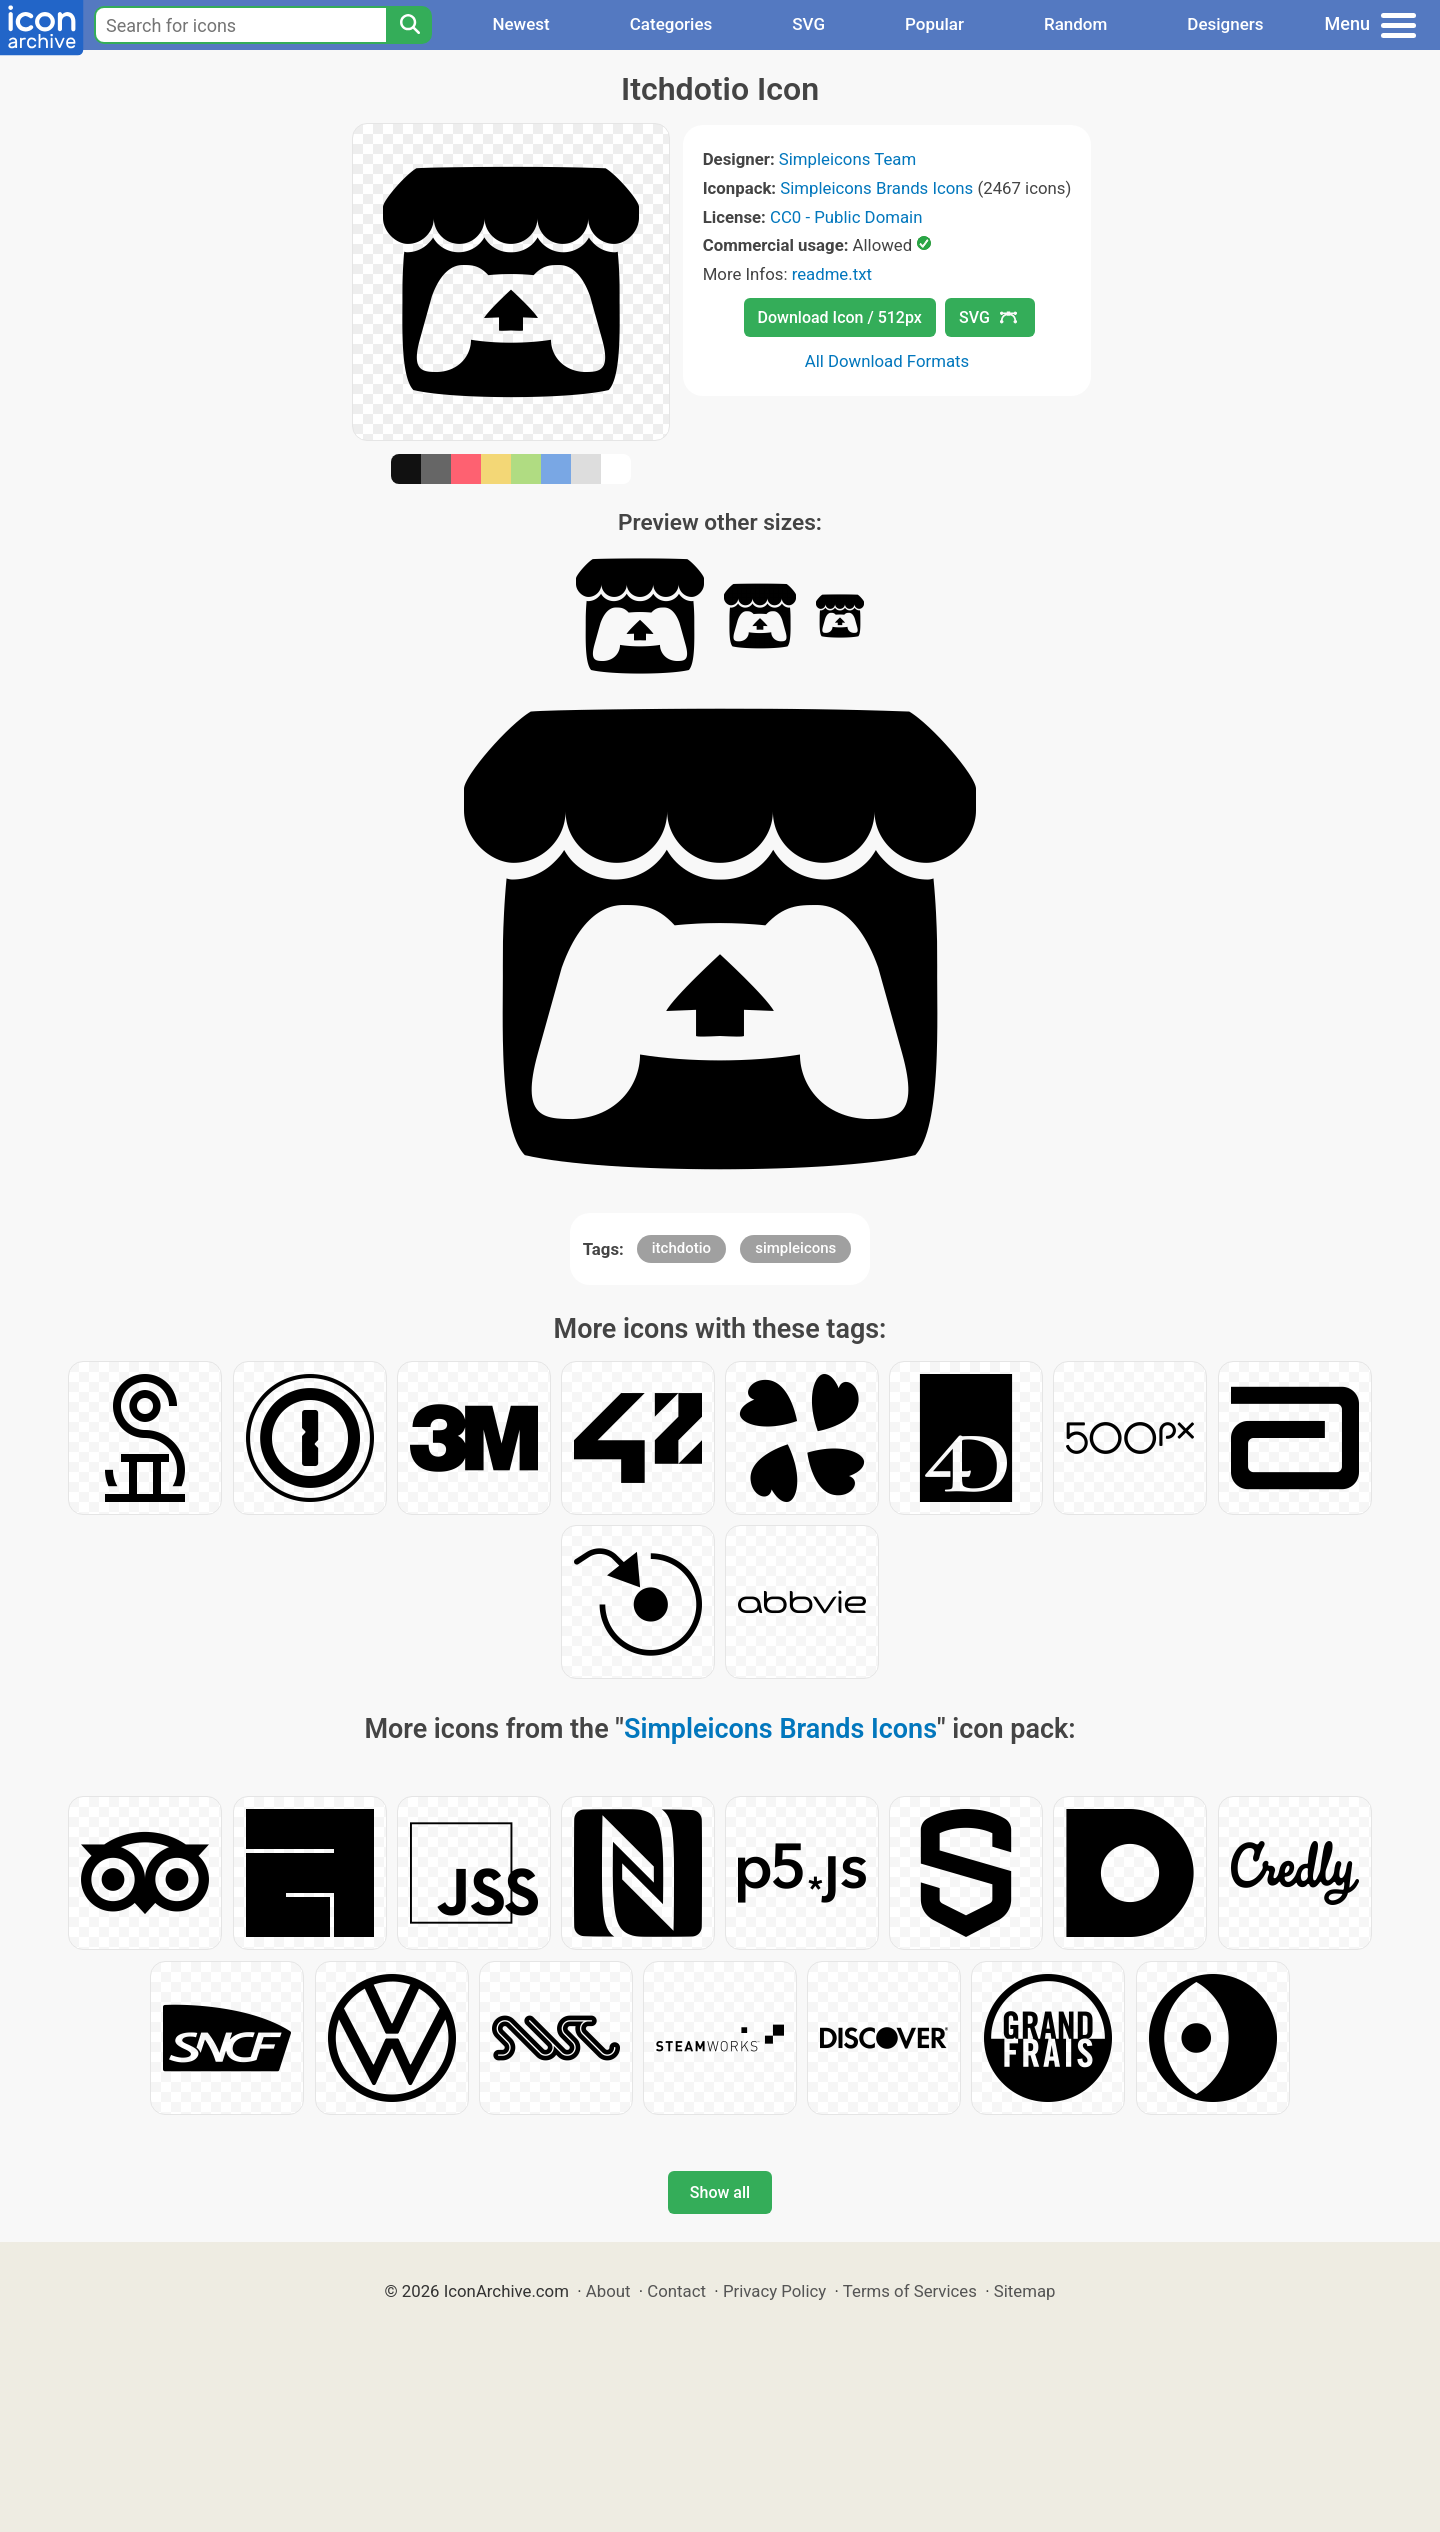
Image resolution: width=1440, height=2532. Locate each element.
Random (1075, 24)
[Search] (409, 25)
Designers (1225, 24)
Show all (720, 2192)
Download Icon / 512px (840, 317)
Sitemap (1025, 2291)
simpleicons (795, 1248)
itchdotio (681, 1248)
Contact (676, 2291)
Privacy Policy (774, 2291)
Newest (520, 24)
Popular (934, 24)
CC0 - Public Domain (846, 217)
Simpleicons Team (847, 159)
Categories (671, 24)
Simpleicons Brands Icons (876, 188)
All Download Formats (887, 361)
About (608, 2291)
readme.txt (832, 274)
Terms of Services (910, 2291)
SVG (808, 24)
